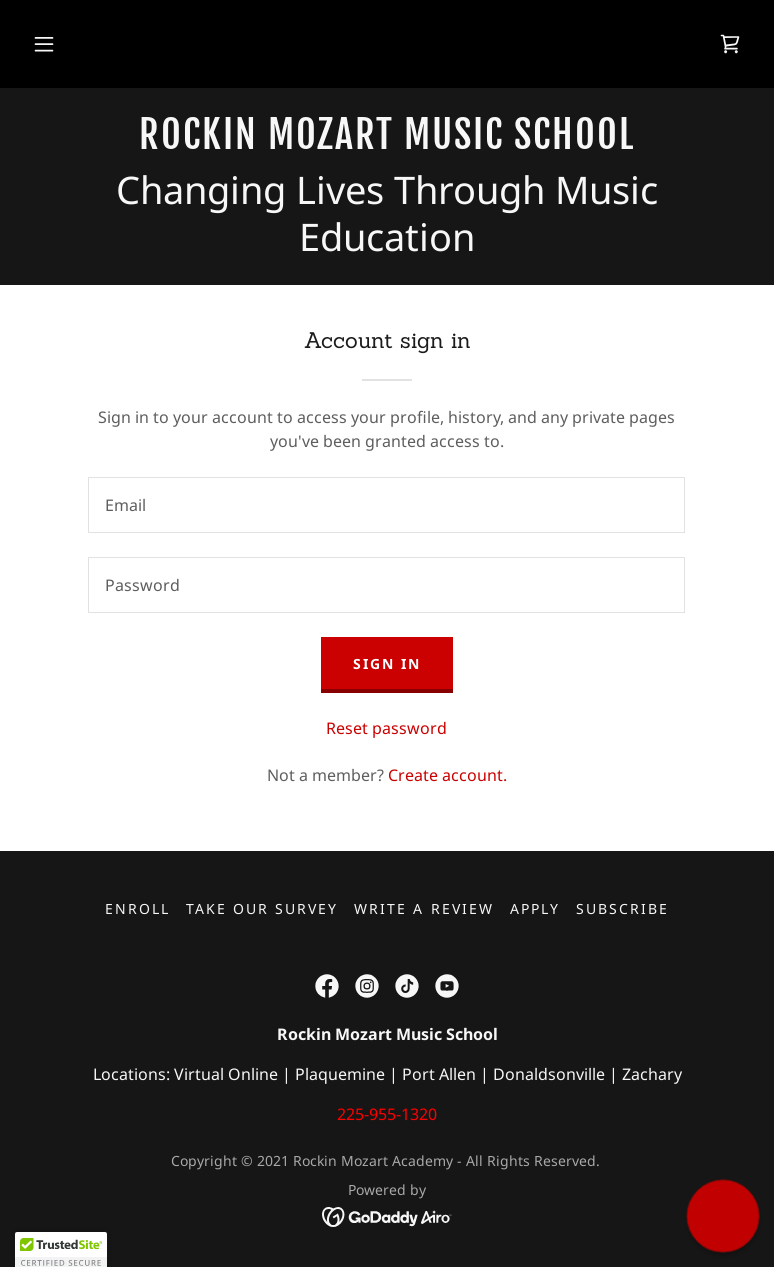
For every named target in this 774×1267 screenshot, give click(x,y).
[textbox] (386, 505)
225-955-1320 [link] (387, 1114)
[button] (44, 44)
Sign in (387, 663)
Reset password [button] (386, 728)
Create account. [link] (447, 775)
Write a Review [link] (423, 908)
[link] (730, 44)
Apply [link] (535, 908)
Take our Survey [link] (262, 908)
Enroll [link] (137, 908)
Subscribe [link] (622, 908)
